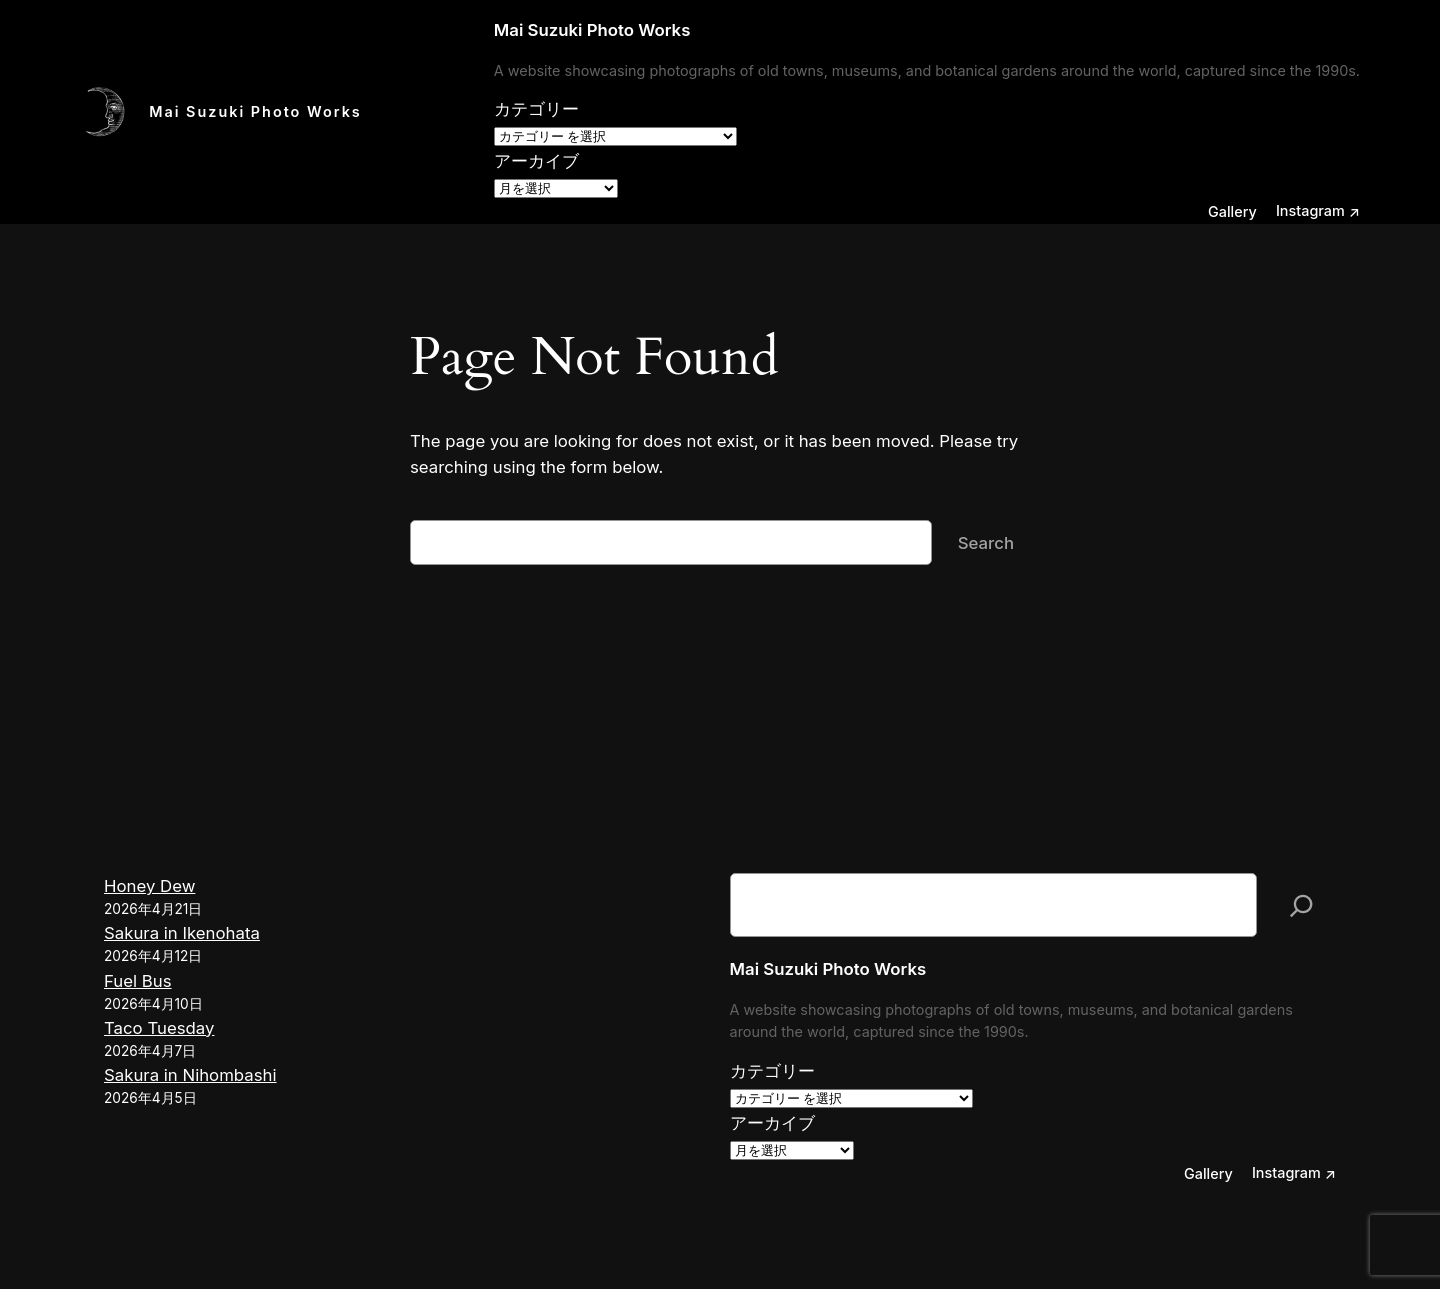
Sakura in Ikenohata (182, 933)
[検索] (1301, 905)
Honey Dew (149, 886)
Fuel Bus (138, 981)
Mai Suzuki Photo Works (255, 111)
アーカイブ (536, 161)
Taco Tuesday (159, 1028)
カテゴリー (536, 109)
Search (986, 543)
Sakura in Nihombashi (190, 1075)
